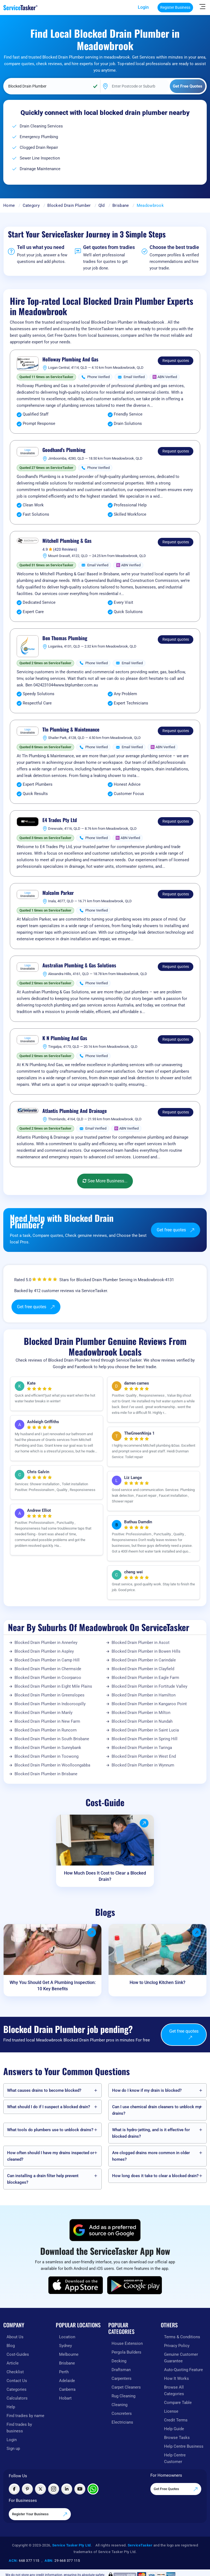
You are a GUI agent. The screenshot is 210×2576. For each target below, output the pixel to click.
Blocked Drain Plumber (69, 205)
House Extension (127, 2343)
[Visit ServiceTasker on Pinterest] (27, 2489)
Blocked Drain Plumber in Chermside (47, 1668)
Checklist (15, 2371)
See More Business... (105, 1180)
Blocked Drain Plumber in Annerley (45, 1642)
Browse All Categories (174, 2390)
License (171, 2411)
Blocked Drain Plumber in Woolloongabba (52, 1765)
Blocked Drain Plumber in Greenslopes (49, 1695)
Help (11, 2406)
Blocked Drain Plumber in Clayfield (143, 1668)
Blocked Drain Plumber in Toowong (46, 1756)
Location (67, 2336)
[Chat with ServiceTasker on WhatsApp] (93, 2489)
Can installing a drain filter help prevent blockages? (42, 2179)
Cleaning (119, 2404)
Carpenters (122, 2378)
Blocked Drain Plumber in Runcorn (45, 1730)
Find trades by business (19, 2427)
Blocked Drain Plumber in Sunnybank (47, 1747)
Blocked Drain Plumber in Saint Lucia (145, 1730)
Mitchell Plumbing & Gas (67, 541)
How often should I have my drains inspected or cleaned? (50, 2156)
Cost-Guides (18, 2354)
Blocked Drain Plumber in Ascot (141, 1642)
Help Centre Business (183, 2446)
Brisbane (120, 205)
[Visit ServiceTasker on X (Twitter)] (40, 2489)
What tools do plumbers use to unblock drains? (50, 2129)
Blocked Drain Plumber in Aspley (44, 1651)
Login (143, 7)
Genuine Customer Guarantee (181, 2357)
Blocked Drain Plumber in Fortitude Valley (149, 1686)
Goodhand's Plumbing (63, 450)
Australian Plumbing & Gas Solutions (79, 965)
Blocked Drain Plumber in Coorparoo (47, 1677)
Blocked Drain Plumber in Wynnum (143, 1765)
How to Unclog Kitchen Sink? (157, 1982)
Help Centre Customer (175, 2458)
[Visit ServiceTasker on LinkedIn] (66, 2489)
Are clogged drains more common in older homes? (151, 2156)
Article (13, 2363)
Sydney (65, 2345)
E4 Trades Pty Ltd (59, 820)
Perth (64, 2371)
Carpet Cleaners (126, 2387)
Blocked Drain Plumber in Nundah (142, 1721)
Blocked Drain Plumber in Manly (43, 1712)
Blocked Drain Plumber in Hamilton (144, 1695)
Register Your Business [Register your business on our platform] (40, 2514)
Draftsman (121, 2369)
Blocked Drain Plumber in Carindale (144, 1660)
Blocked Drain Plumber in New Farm (47, 1721)
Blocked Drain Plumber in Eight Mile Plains (53, 1686)
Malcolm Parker (58, 893)
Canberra (67, 2389)
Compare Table (178, 2402)
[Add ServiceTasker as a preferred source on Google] (105, 2230)
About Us (15, 2336)
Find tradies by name (25, 2415)
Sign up (13, 2448)
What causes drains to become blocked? (44, 2090)
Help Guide (174, 2428)
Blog (11, 2345)
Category (31, 205)
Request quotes (175, 360)
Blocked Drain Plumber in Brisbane (45, 1773)
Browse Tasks (177, 2437)
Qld (101, 205)
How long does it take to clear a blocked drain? (155, 2175)
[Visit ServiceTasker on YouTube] (79, 2489)
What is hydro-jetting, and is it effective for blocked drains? (151, 2133)
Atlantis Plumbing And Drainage (74, 1111)
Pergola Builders (126, 2352)
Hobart (65, 2398)
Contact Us (17, 2380)
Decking (119, 2361)
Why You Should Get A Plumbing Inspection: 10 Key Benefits (53, 1985)
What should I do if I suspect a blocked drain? (48, 2106)
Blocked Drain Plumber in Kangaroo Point (149, 1703)
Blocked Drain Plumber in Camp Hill (47, 1660)
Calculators (17, 2398)
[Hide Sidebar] (202, 6)
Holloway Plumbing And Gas (70, 359)
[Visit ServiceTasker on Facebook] (14, 2489)
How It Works (176, 2378)
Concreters (122, 2413)
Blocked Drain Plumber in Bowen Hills (146, 1651)
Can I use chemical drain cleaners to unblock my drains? (156, 2110)
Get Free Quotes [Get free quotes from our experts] (176, 2489)
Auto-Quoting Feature (183, 2369)
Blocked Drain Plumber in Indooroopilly (50, 1703)
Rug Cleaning (123, 2396)
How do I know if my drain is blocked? (147, 2090)
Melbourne (68, 2354)
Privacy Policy (176, 2345)
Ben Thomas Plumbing (64, 638)
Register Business (175, 7)
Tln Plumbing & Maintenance (70, 730)
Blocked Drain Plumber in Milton (141, 1712)
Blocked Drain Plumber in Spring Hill (144, 1738)
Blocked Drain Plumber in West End (144, 1756)
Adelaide (67, 2380)
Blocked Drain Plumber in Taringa (142, 1747)
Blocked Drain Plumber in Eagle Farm (145, 1677)
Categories (17, 2389)
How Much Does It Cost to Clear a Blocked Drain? (105, 1876)
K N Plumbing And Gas (64, 1038)
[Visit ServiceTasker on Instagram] (53, 2489)
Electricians (122, 2422)
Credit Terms (176, 2420)
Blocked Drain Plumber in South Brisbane (51, 1738)
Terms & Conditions (182, 2336)
